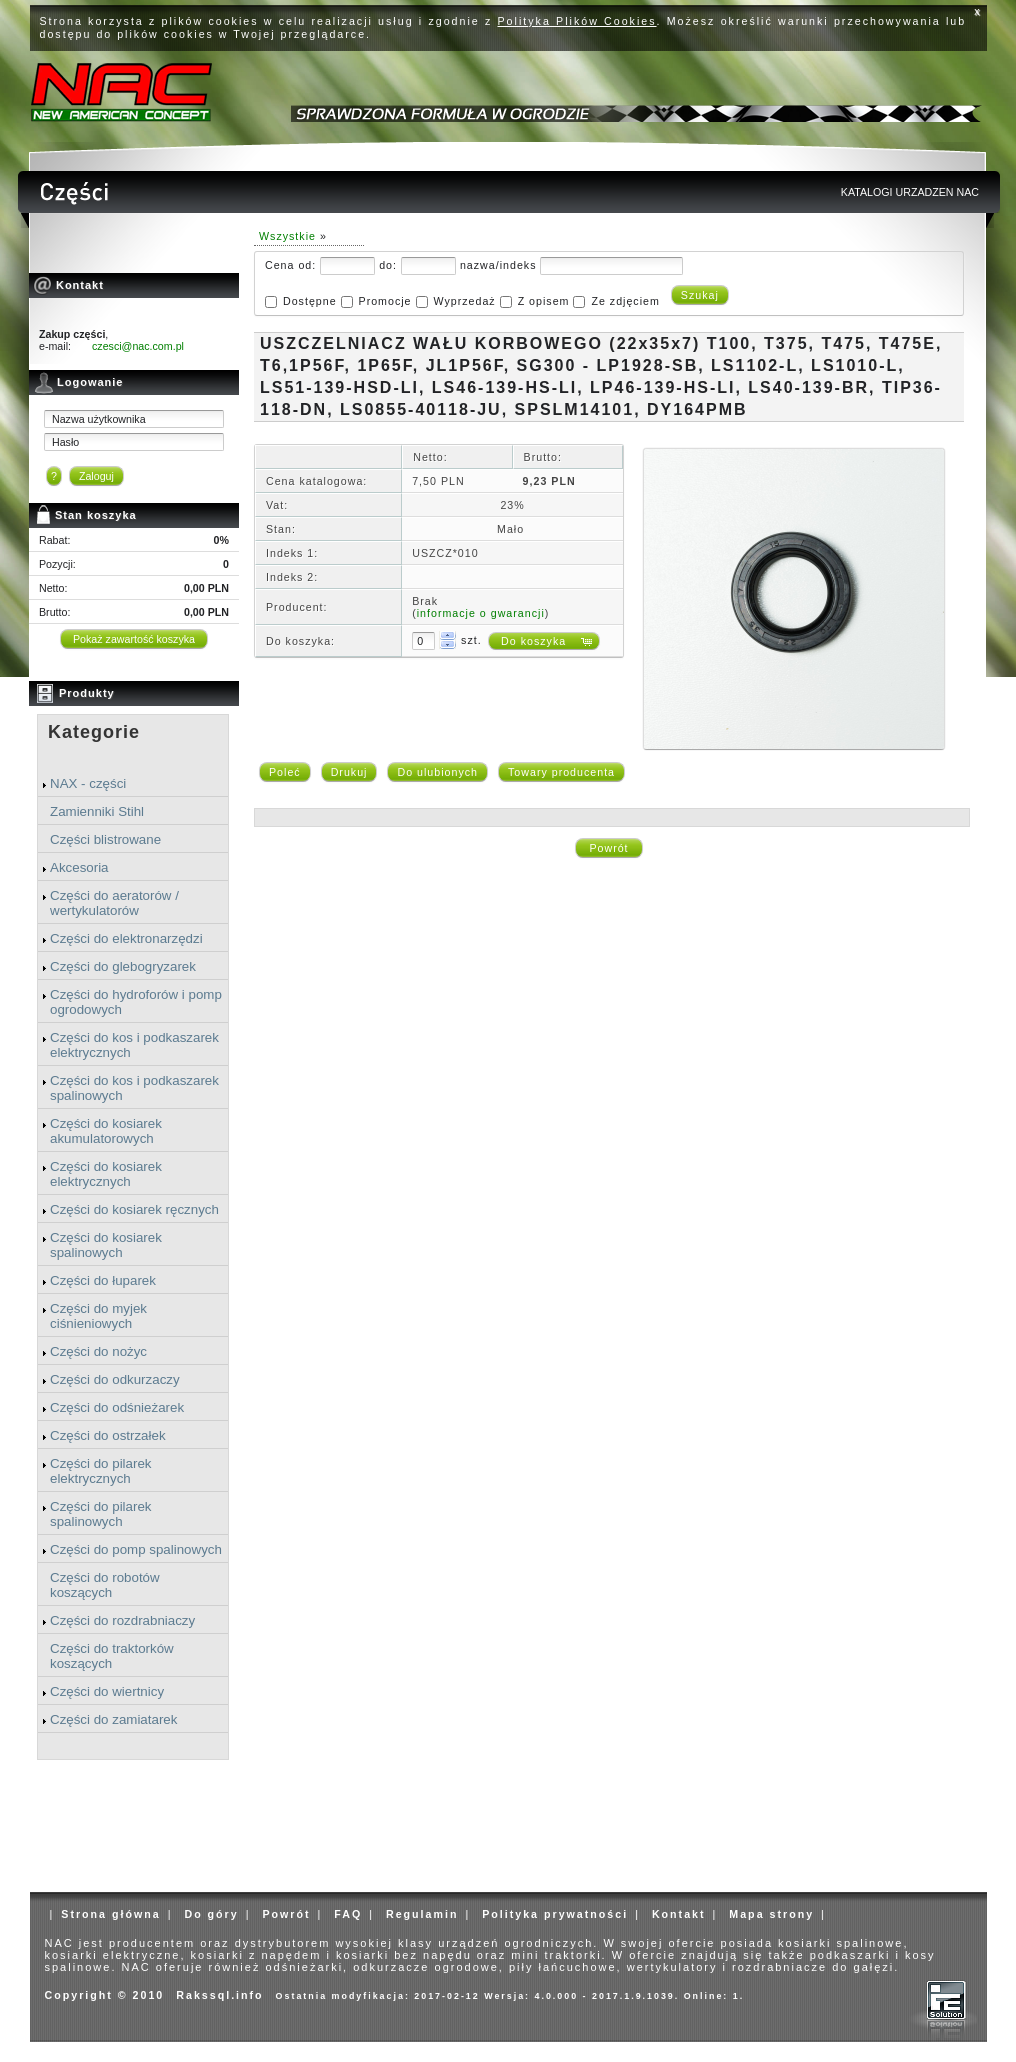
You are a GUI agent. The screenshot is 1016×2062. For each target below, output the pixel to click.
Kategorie (94, 732)
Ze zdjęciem (625, 301)
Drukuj (349, 772)
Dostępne (310, 301)
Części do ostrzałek (108, 1435)
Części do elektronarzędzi (126, 938)
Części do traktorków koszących (112, 1656)
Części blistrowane (105, 839)
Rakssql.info (219, 1995)
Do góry (211, 1914)
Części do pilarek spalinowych (100, 1514)
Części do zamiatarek (113, 1719)
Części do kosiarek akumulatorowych (106, 1131)
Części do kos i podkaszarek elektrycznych (134, 1045)
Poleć (285, 772)
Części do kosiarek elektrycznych (106, 1174)
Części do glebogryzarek (123, 966)
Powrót (608, 848)
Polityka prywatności (555, 1914)
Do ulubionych (437, 772)
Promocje (385, 301)
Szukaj (700, 295)
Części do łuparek (103, 1280)
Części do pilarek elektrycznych (100, 1471)
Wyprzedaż (464, 301)
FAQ (348, 1914)
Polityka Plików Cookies (577, 21)
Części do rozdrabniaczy (122, 1620)
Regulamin (422, 1914)
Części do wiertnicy (107, 1691)
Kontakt (679, 1914)
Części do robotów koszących (105, 1585)
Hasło (65, 442)
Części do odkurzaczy (115, 1379)
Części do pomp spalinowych (136, 1549)
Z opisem (544, 301)
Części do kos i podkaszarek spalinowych (134, 1088)
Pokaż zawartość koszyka (134, 639)
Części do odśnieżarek (117, 1407)
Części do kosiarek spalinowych (106, 1245)
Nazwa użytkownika (99, 419)
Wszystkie (287, 236)
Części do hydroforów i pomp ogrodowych (136, 1002)
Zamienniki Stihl (97, 811)
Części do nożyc (98, 1351)
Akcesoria (79, 867)
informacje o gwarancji (481, 613)
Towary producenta (561, 772)
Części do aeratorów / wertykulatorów (114, 903)
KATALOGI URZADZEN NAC (910, 192)
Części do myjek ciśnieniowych (98, 1316)
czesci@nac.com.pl (138, 346)
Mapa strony (771, 1914)
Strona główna (110, 1914)
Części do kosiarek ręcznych (134, 1209)
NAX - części (88, 783)
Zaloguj (96, 476)
